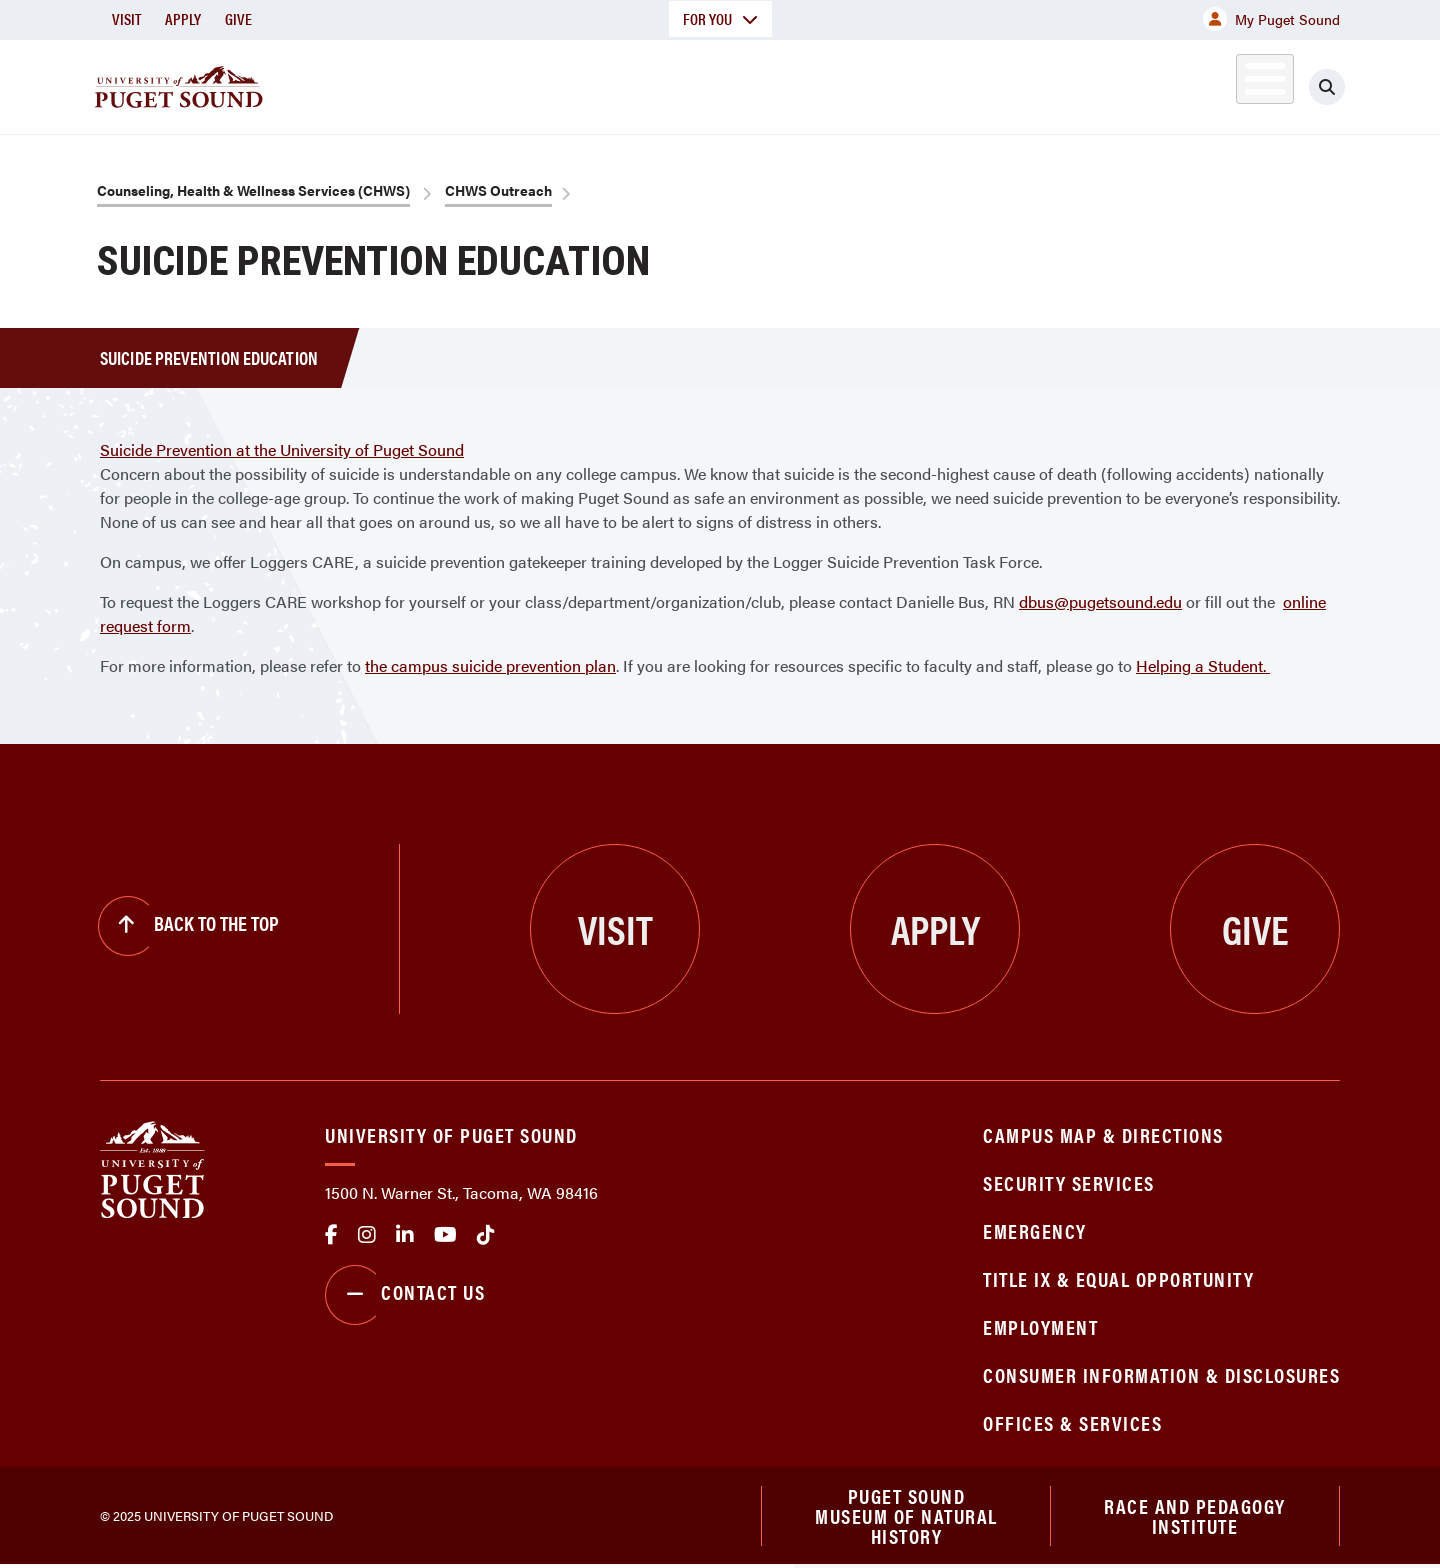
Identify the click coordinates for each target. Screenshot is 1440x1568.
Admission (798, 83)
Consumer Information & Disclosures (1161, 1374)
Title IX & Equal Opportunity (1118, 1278)
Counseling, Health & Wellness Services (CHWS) (253, 190)
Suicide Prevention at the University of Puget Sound (282, 449)
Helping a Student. (1203, 665)
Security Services (1069, 1182)
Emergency (1035, 1230)
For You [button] (720, 18)
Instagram (367, 1235)
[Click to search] (1327, 87)
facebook (331, 1235)
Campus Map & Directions (1103, 1134)
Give (238, 18)
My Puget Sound (1271, 19)
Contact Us (405, 1295)
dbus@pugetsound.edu (1100, 601)
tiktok (486, 1235)
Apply (183, 18)
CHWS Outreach (498, 190)
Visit (126, 18)
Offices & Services (1072, 1422)
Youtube (445, 1235)
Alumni (1215, 83)
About (515, 83)
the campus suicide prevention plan (490, 665)
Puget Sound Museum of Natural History (906, 1517)
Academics (648, 83)
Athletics (1109, 83)
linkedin (405, 1235)
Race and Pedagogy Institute (1195, 1516)
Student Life (955, 83)
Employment (1040, 1326)
